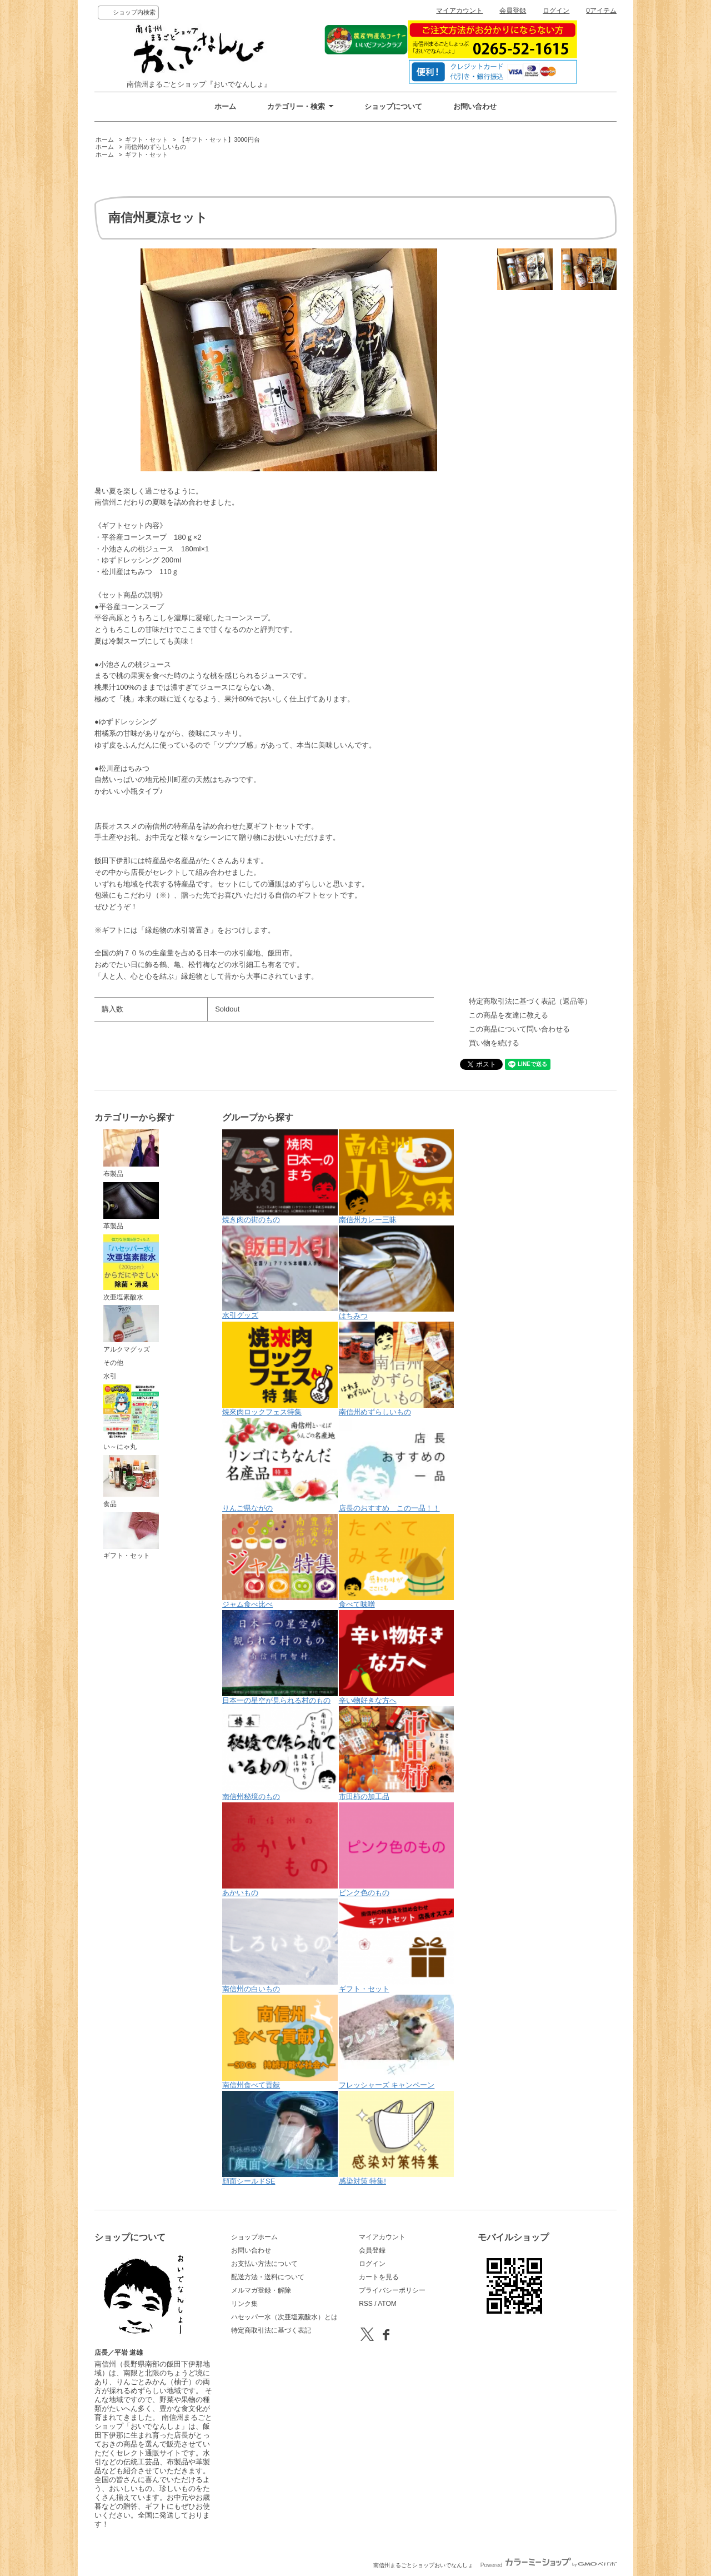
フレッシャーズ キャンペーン (396, 2042)
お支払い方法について (264, 2264)
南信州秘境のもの (280, 1753)
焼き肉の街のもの (280, 1176)
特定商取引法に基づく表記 (271, 2330)
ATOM (387, 2304)
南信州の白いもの (280, 1946)
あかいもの (280, 1849)
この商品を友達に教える (508, 1015)
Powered (548, 2565)
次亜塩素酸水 (131, 1267)
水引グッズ (280, 1272)
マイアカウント (459, 10)
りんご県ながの (280, 1465)
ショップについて (393, 106)
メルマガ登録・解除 (261, 2290)
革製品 (131, 1206)
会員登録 (512, 10)
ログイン (556, 10)
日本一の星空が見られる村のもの (280, 1657)
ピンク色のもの (396, 1849)
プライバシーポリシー (392, 2290)
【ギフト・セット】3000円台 (219, 139)
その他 (113, 1363)
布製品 (131, 1153)
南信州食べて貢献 (280, 2042)
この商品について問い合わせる (519, 1029)
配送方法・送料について (267, 2277)
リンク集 (244, 2304)
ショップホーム (254, 2237)
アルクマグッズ (131, 1329)
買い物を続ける (494, 1043)
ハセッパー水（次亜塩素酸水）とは (284, 2317)
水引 (110, 1376)
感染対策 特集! (396, 2138)
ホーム (225, 106)
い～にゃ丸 (131, 1417)
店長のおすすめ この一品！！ (396, 1465)
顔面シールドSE (280, 2138)
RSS (366, 2304)
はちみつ (396, 1272)
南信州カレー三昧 (396, 1176)
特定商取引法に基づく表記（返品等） (530, 1001)
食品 (131, 1481)
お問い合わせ (475, 106)
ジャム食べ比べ (280, 1561)
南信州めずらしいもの (155, 146)
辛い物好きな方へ (396, 1657)
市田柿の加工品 (396, 1753)
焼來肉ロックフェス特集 (280, 1369)
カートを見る (379, 2277)
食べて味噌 (396, 1561)
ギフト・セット (146, 139)
